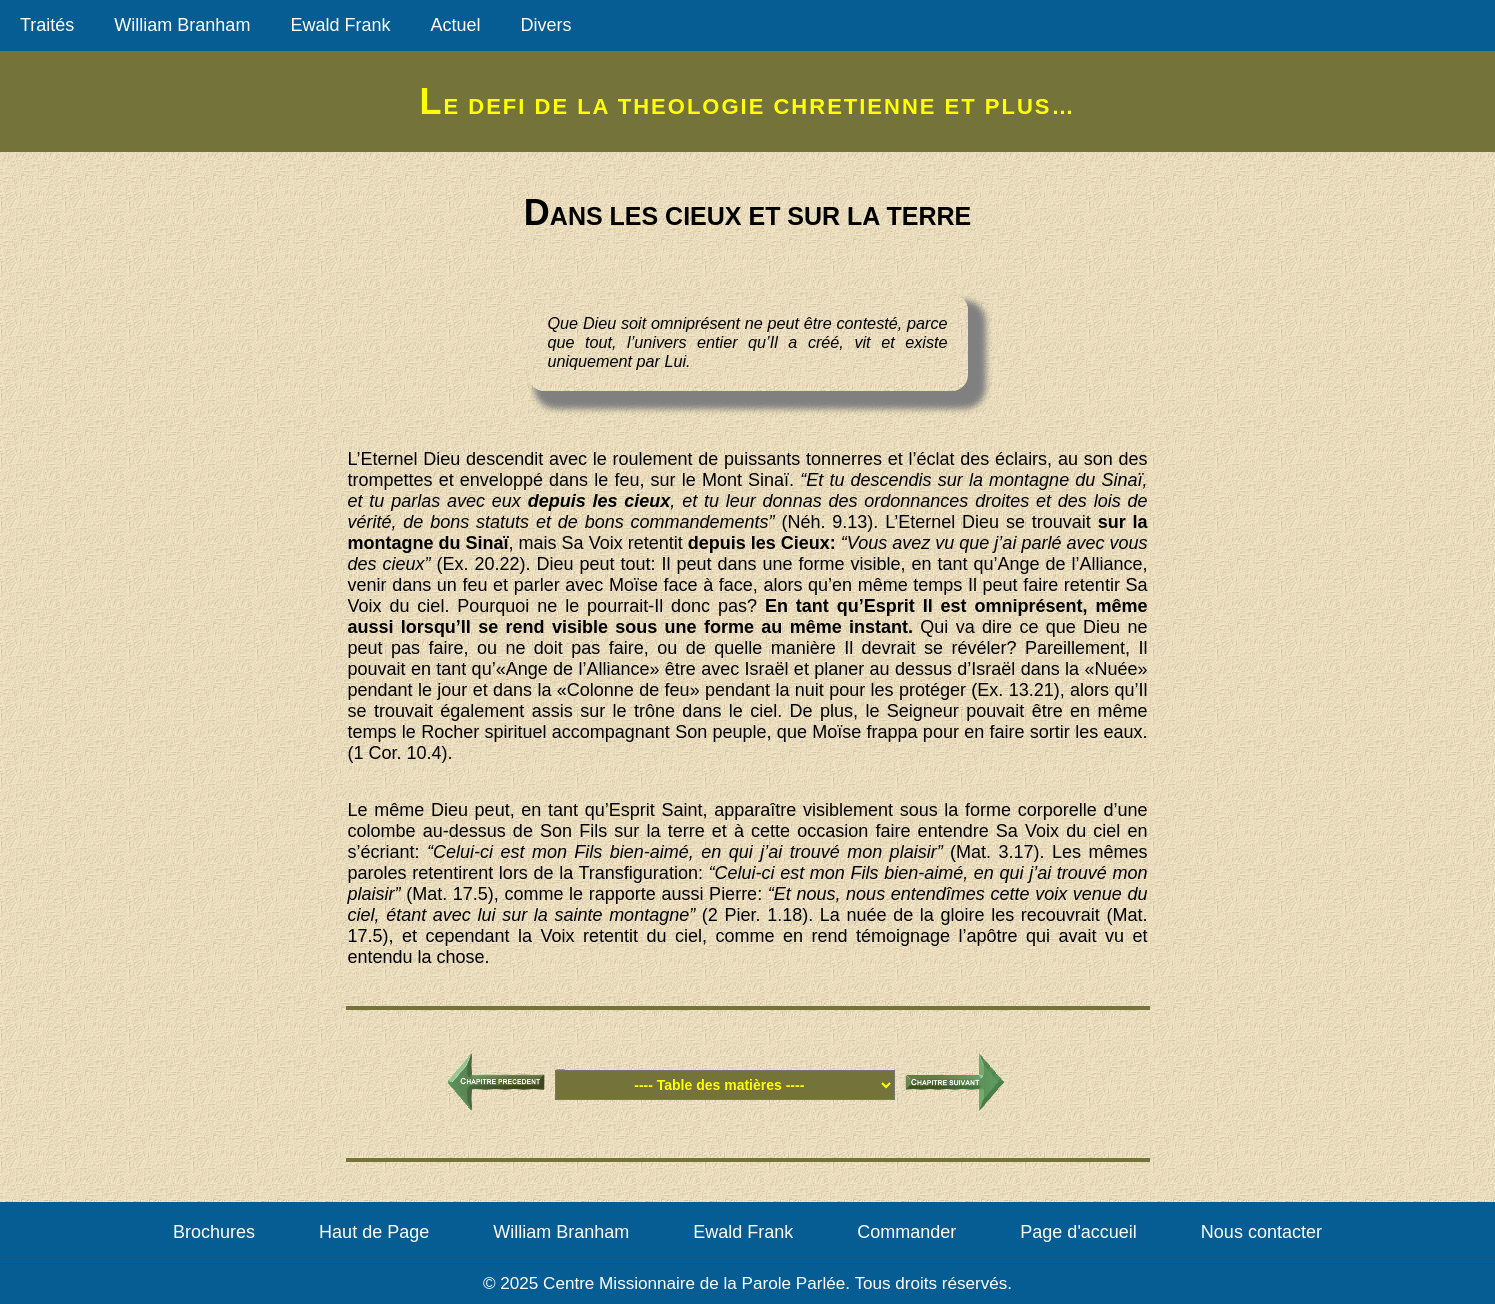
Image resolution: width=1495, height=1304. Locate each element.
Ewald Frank (340, 25)
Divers (545, 25)
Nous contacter (1261, 1232)
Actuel (455, 25)
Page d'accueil (1078, 1232)
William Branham (182, 25)
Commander (906, 1232)
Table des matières (560, 1069)
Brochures (214, 1232)
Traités (47, 25)
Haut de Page (374, 1232)
